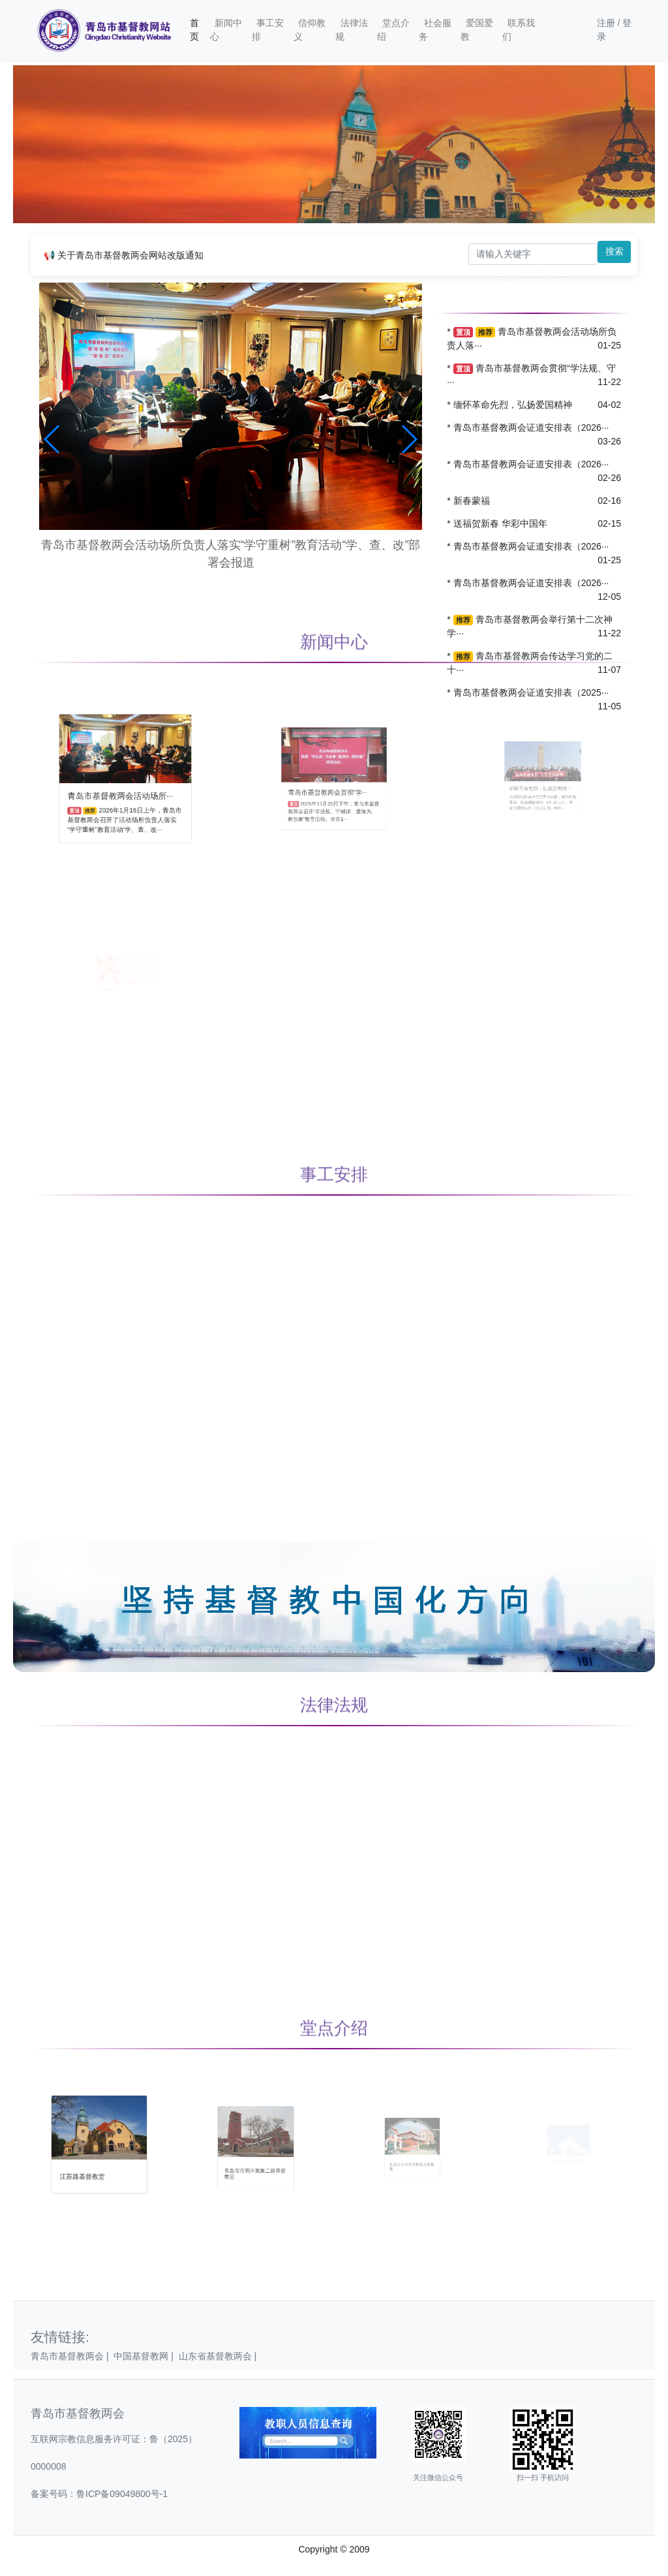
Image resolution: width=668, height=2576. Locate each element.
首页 (194, 30)
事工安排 (268, 30)
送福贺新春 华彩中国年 (500, 523)
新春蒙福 (471, 500)
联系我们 (518, 30)
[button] (52, 439)
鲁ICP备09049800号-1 (122, 2494)
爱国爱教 (477, 30)
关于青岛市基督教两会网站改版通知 (130, 255)
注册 (606, 23)
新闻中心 (226, 30)
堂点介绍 (393, 30)
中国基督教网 (146, 2356)
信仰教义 (310, 30)
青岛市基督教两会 (72, 2356)
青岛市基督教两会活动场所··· (123, 786)
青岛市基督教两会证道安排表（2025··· (531, 692)
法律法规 (351, 30)
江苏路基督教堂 (91, 2161)
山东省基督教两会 (219, 2356)
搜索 (614, 251)
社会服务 (435, 30)
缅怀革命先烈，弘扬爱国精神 (512, 404)
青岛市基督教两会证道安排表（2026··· (531, 427)
